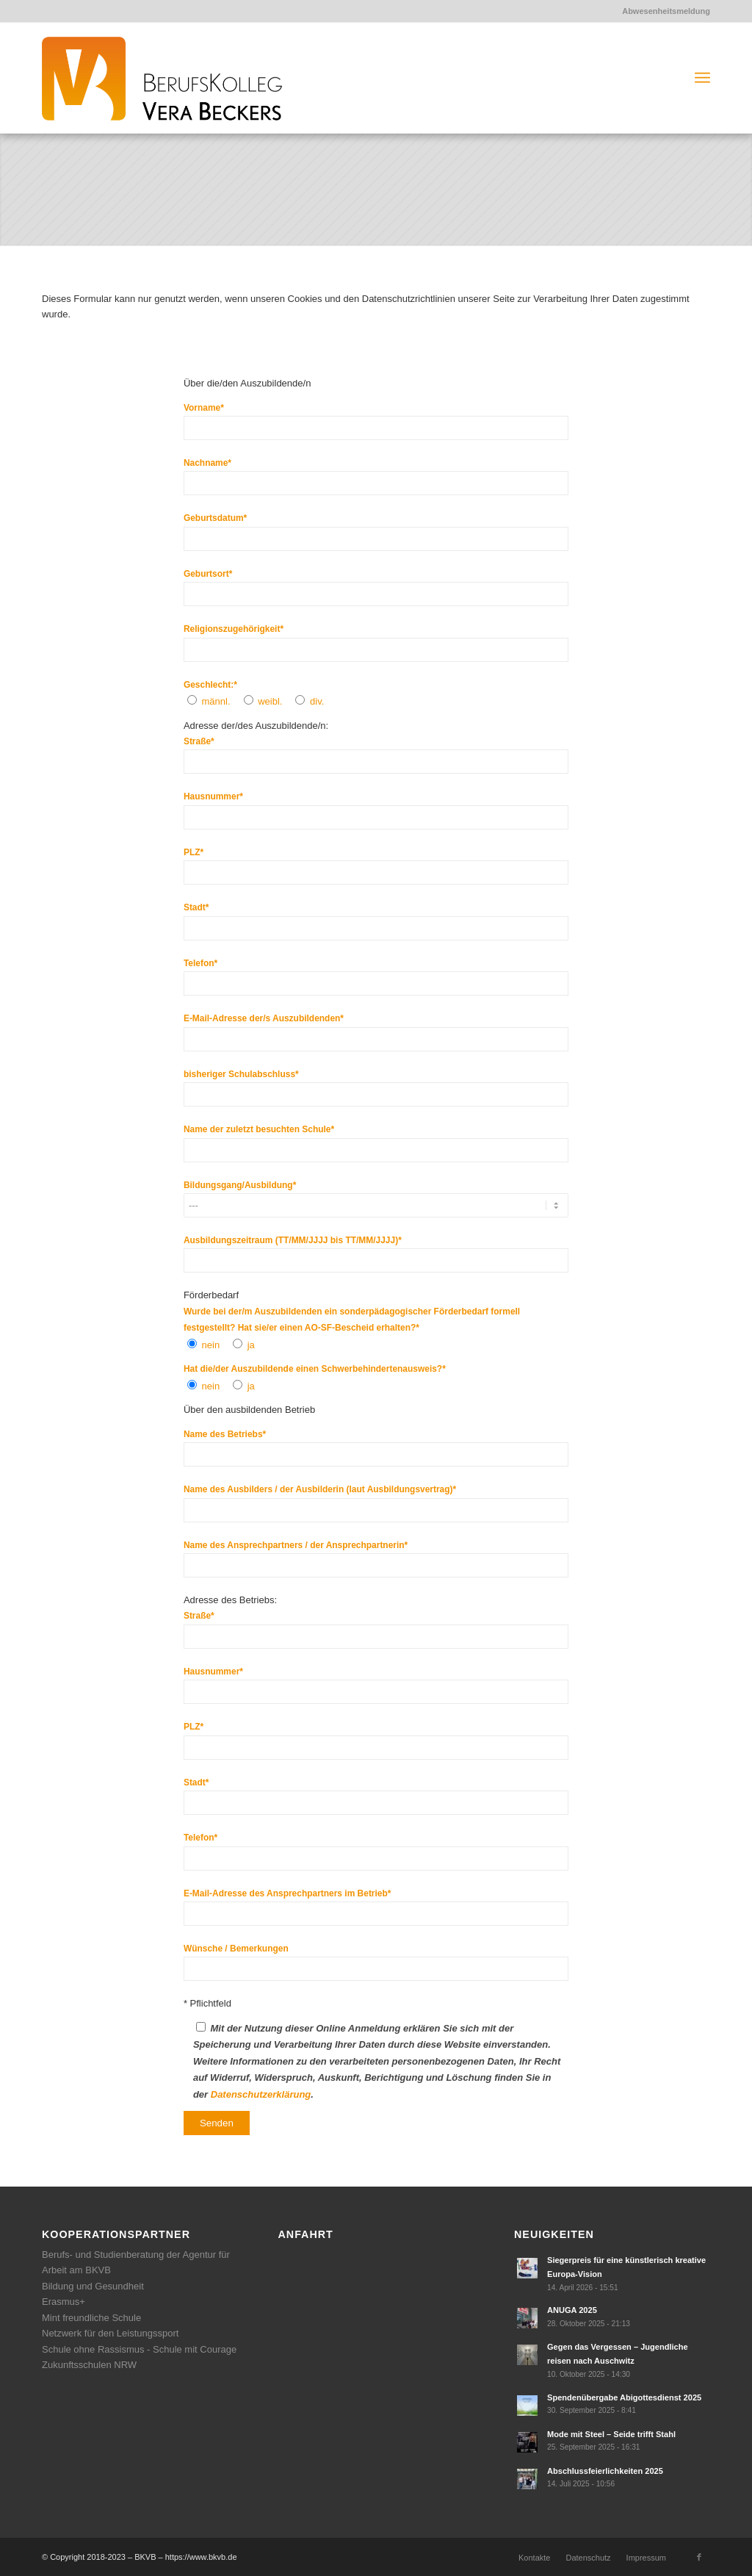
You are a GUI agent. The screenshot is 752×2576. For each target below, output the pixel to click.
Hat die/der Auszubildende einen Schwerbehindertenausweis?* (315, 1369)
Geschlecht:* (210, 685)
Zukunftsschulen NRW (89, 2364)
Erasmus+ (63, 2301)
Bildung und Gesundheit (93, 2286)
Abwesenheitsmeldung (666, 11)
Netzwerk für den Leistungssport (110, 2333)
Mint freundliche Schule (91, 2317)
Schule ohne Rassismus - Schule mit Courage (139, 2349)
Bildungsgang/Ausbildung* (240, 1185)
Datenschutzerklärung (261, 2094)
